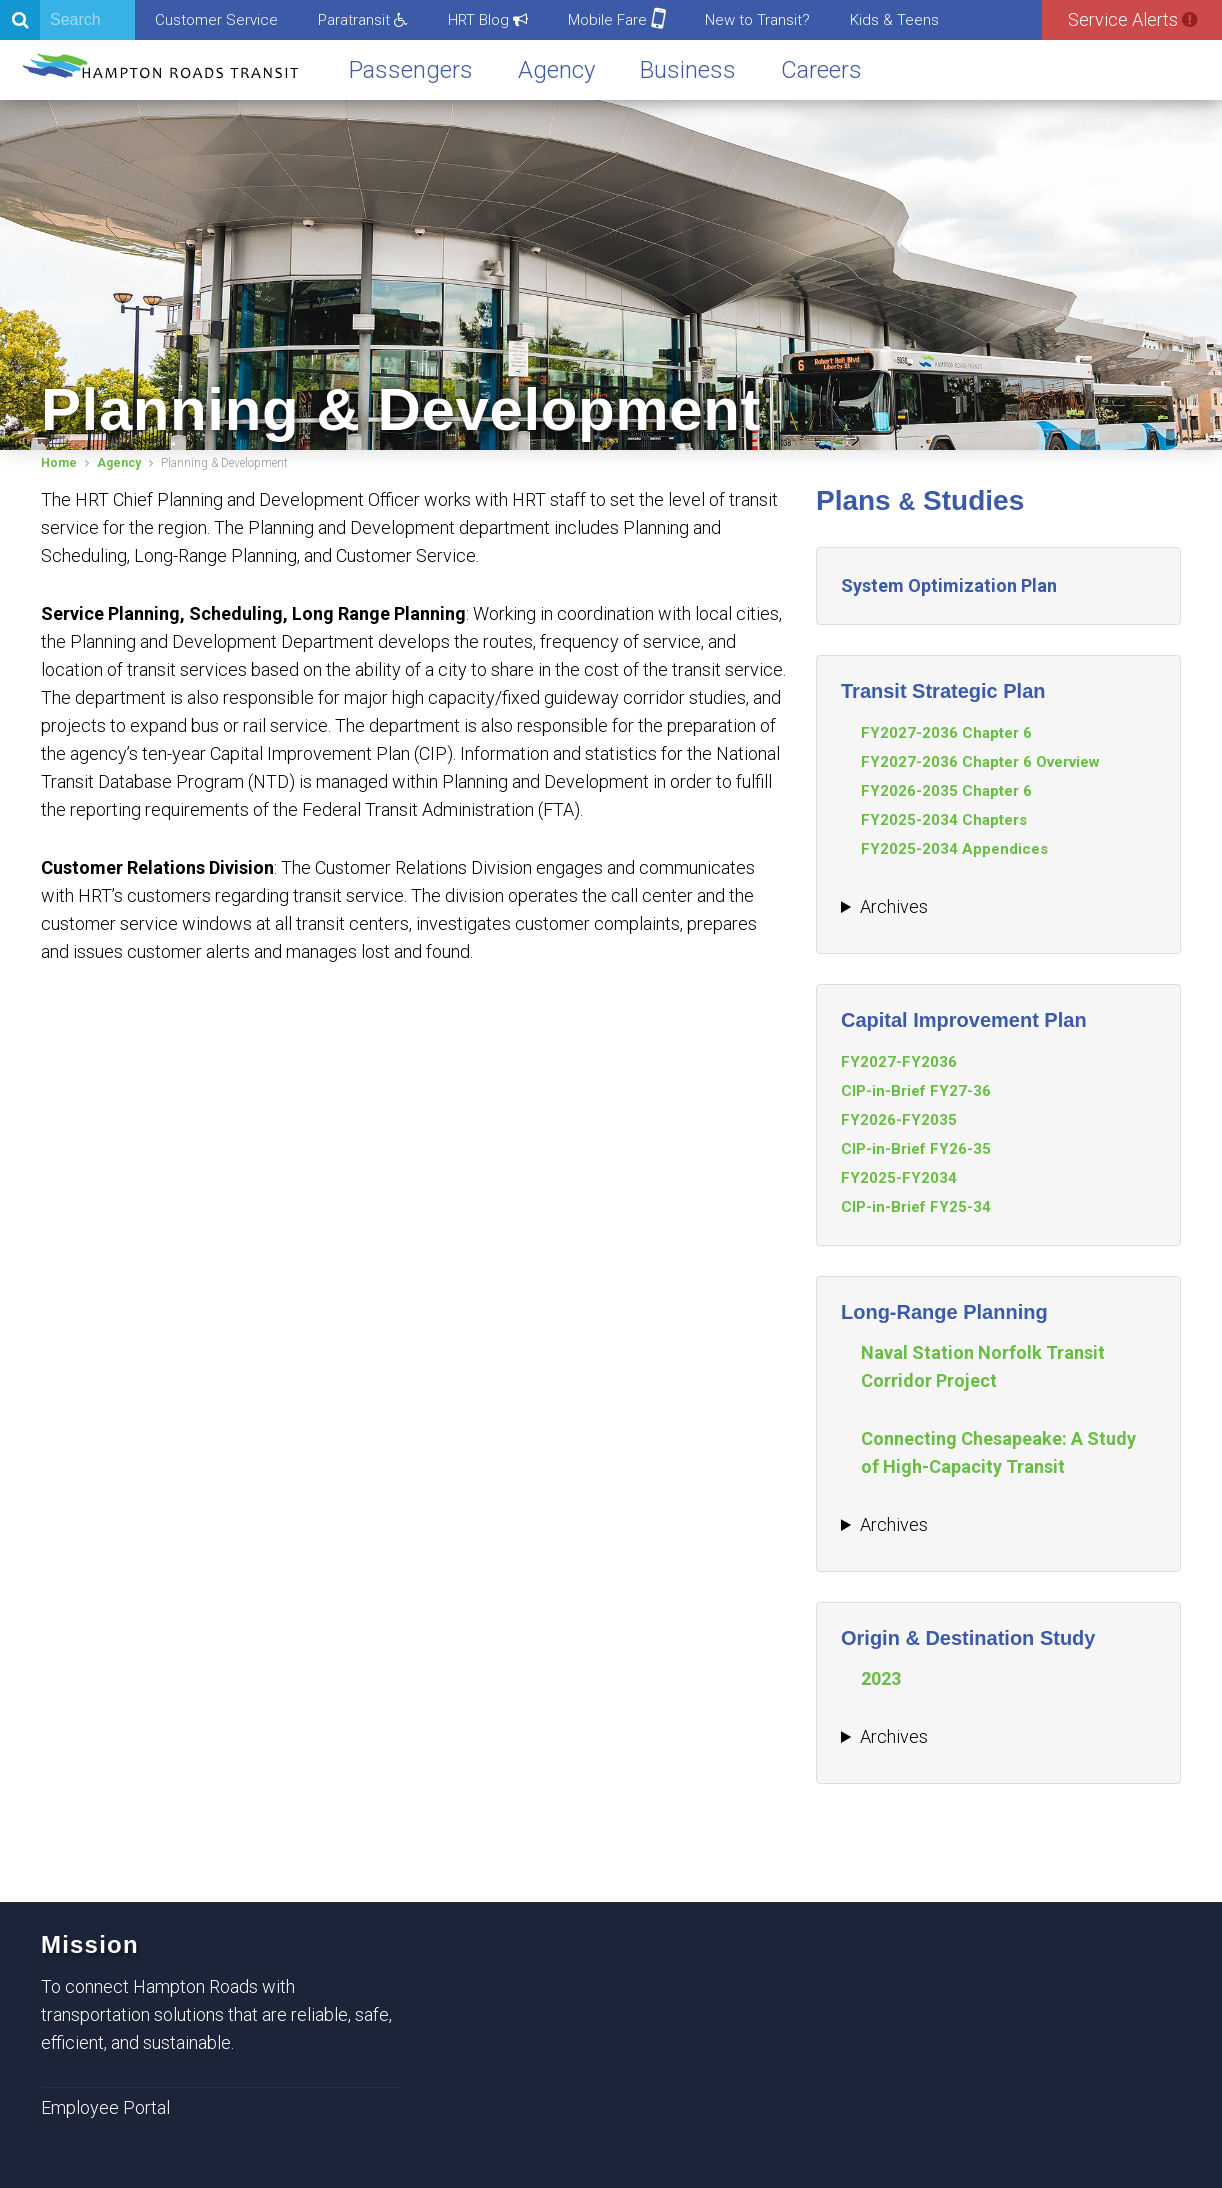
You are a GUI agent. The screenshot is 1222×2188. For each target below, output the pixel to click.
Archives (894, 906)
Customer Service (216, 20)
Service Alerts (1132, 19)
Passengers (411, 70)
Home (59, 463)
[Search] (67, 20)
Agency (556, 70)
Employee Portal (105, 2107)
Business (688, 70)
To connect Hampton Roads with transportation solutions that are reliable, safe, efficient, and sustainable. (216, 2014)
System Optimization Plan (949, 585)
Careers (821, 70)
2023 (881, 1678)
